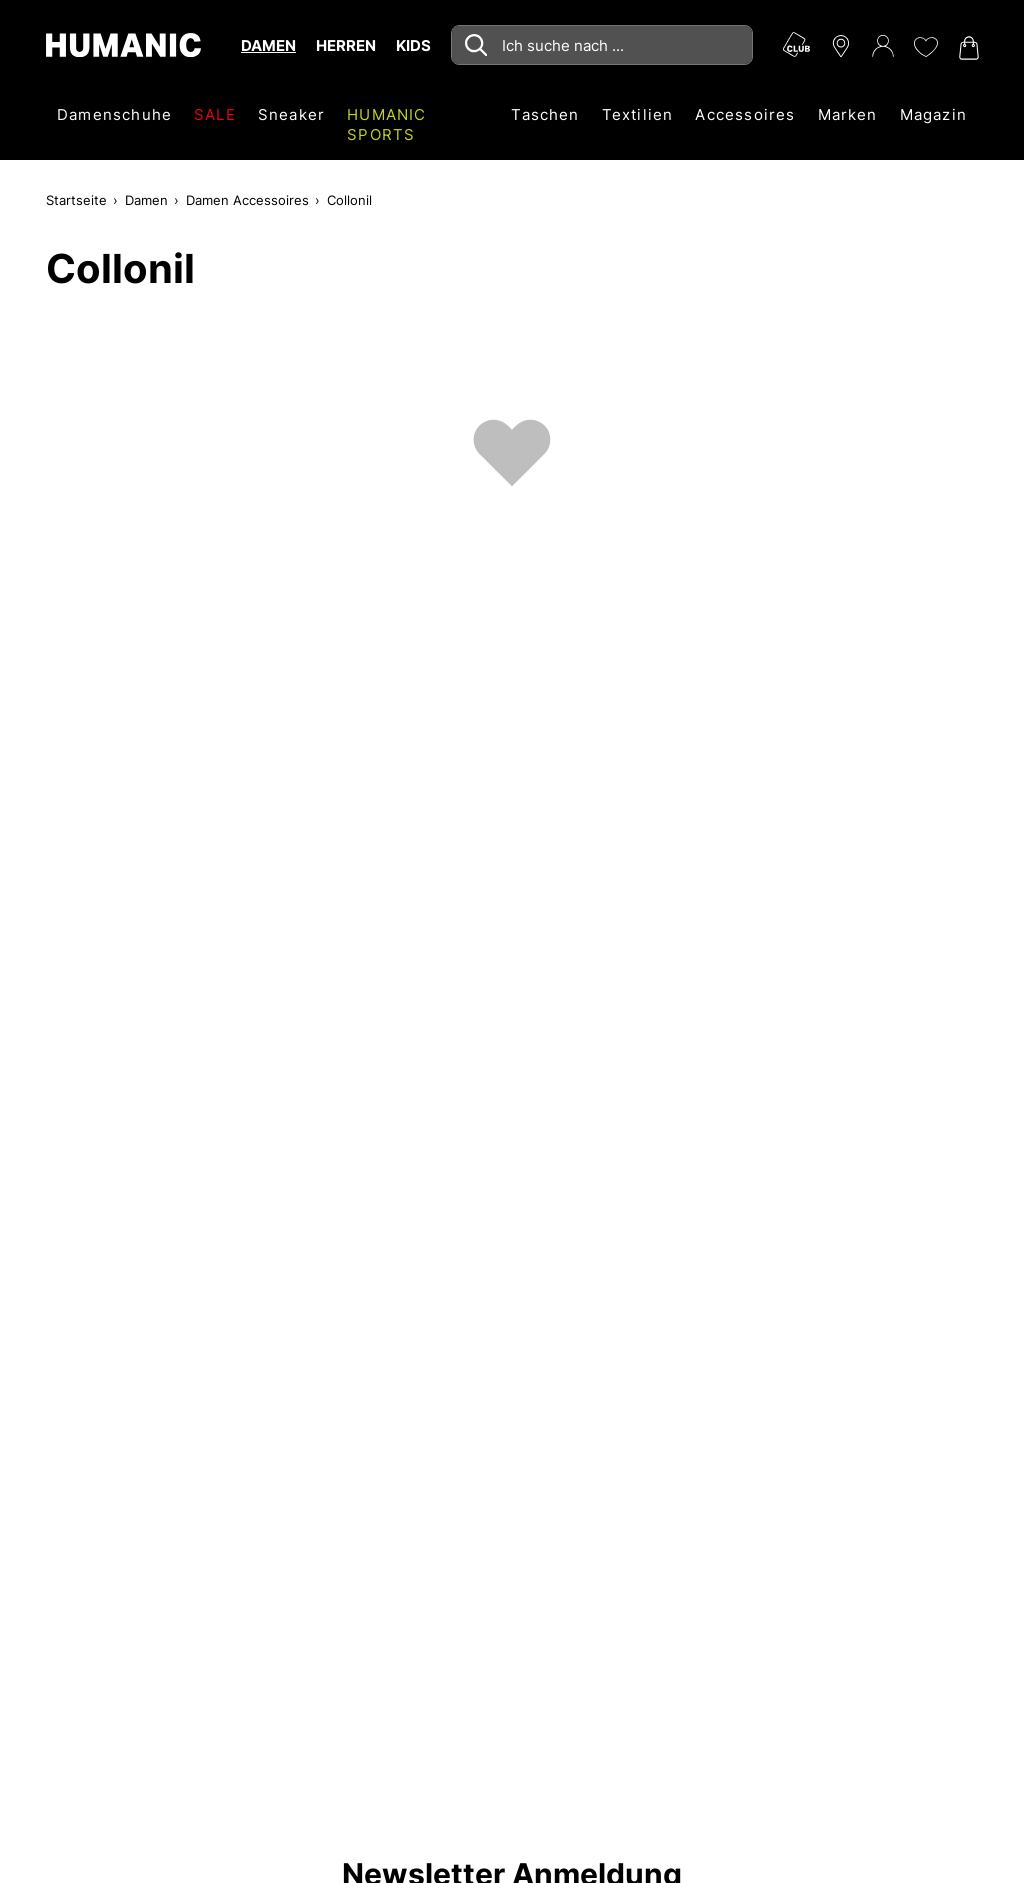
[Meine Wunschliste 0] (925, 47)
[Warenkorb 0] (967, 48)
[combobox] (602, 45)
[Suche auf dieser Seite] (602, 45)
